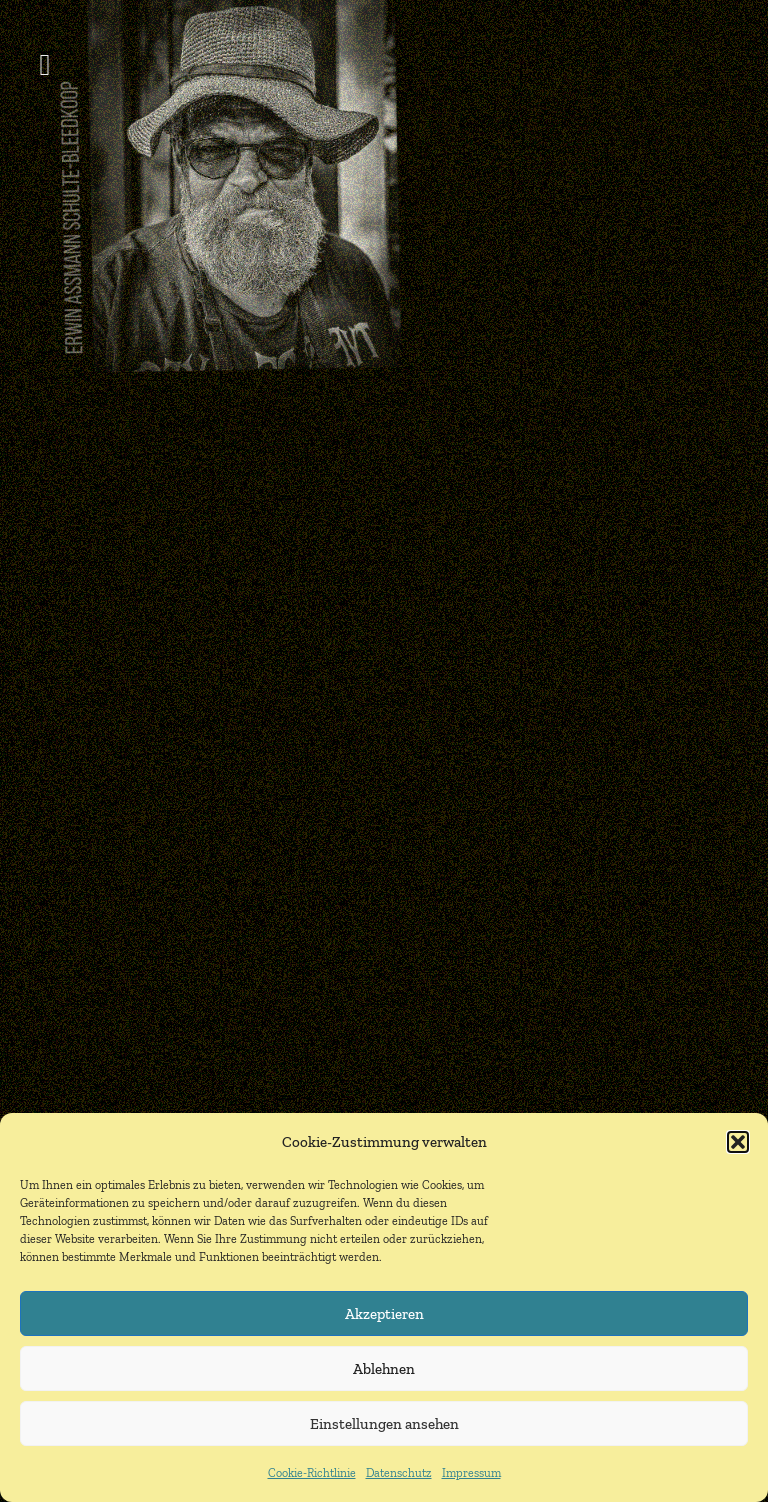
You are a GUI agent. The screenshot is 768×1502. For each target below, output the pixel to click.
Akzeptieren (384, 1314)
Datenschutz (399, 1473)
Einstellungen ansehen (384, 1424)
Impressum (471, 1473)
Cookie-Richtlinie (312, 1473)
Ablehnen (384, 1369)
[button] (738, 1142)
